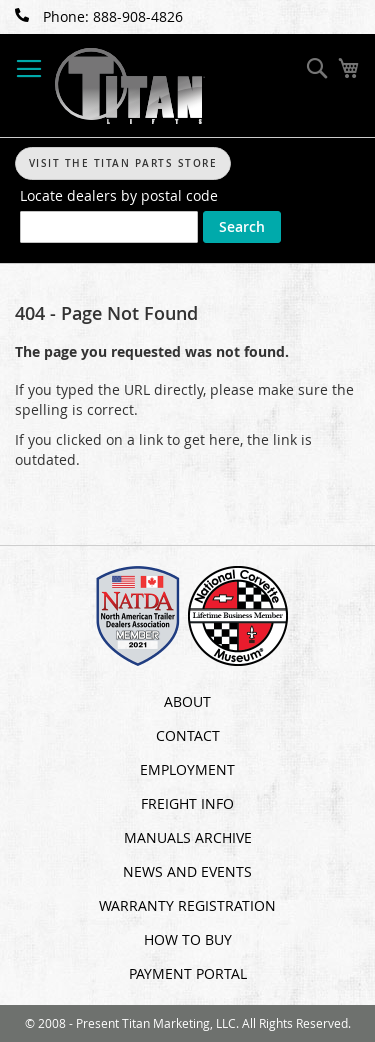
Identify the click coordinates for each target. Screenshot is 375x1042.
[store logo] (130, 86)
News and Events (187, 871)
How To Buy (188, 939)
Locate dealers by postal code (119, 195)
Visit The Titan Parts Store (123, 163)
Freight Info (187, 803)
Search (242, 226)
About (187, 701)
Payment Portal (188, 973)
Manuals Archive (188, 837)
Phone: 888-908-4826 (99, 16)
